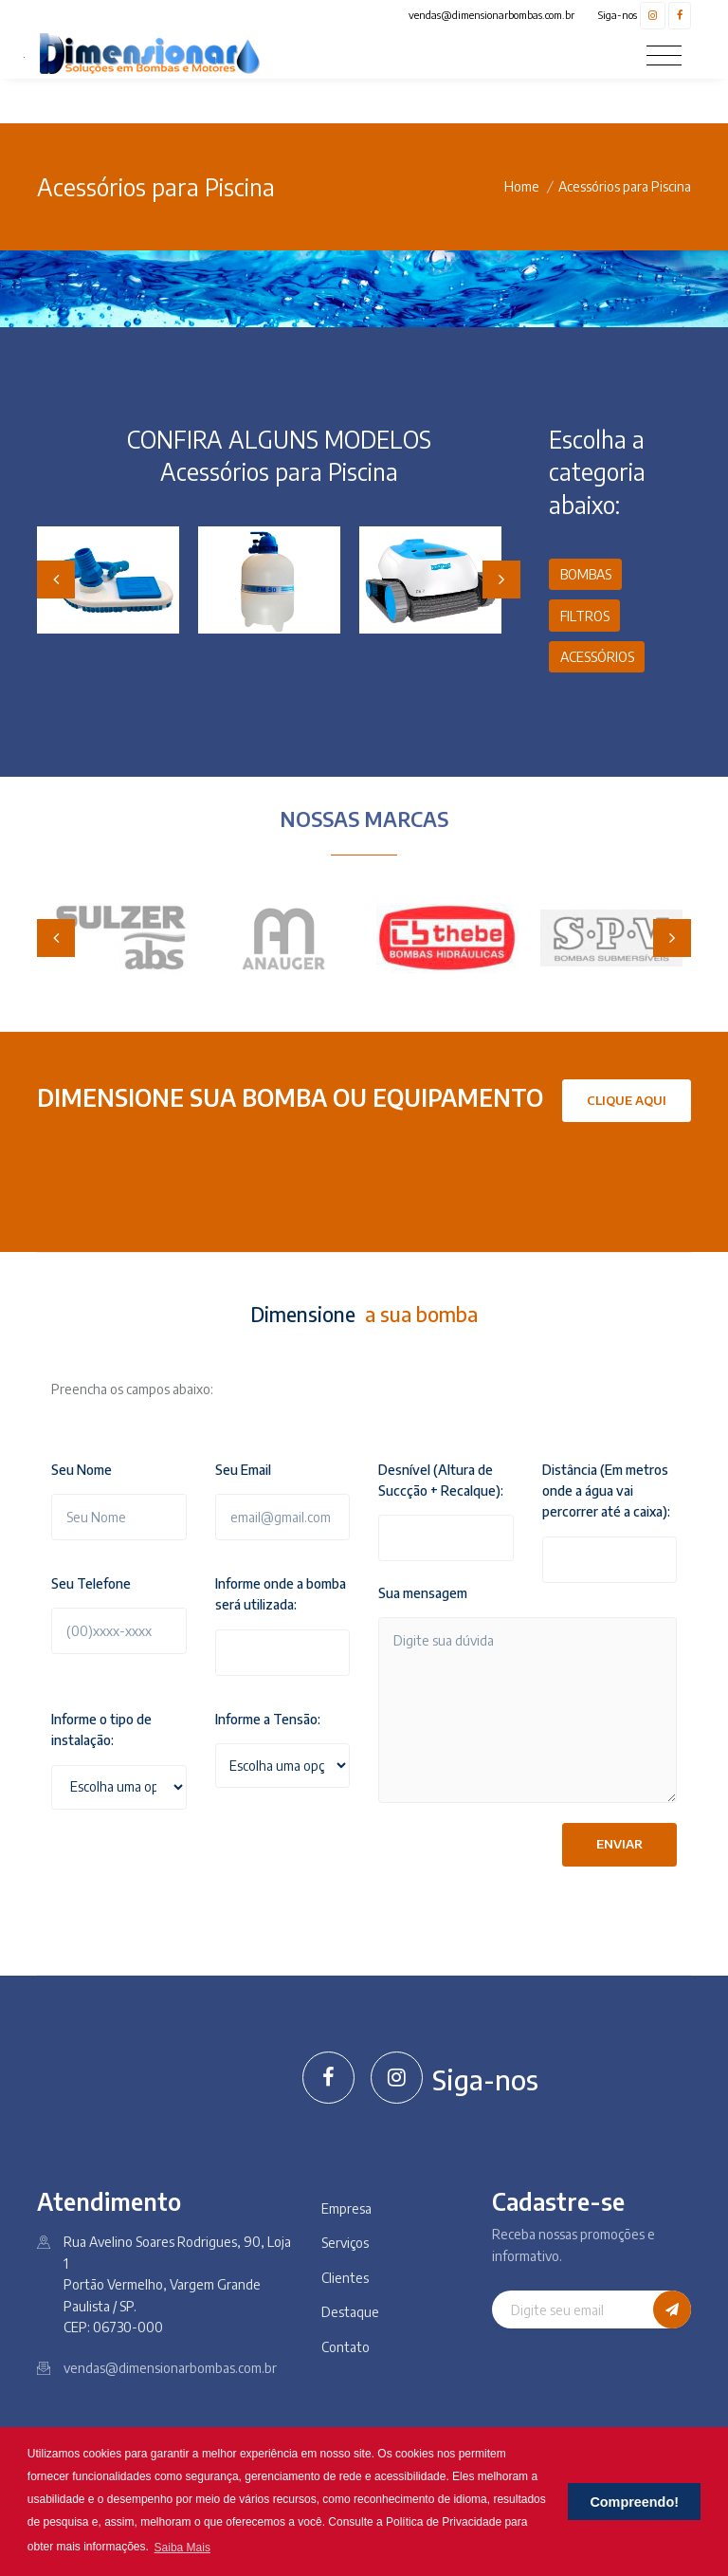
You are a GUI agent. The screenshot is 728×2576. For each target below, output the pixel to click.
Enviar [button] (619, 1843)
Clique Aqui (626, 1100)
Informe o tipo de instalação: (101, 1729)
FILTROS (585, 616)
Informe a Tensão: (267, 1719)
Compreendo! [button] (634, 2502)
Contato (345, 2347)
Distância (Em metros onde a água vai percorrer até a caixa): (606, 1491)
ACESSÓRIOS (597, 657)
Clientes (345, 2278)
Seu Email (243, 1470)
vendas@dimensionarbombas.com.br (491, 15)
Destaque (350, 2312)
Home (521, 186)
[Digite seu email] (573, 2309)
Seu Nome (81, 1470)
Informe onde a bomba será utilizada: (280, 1593)
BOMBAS (585, 574)
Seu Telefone (91, 1583)
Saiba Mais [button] (182, 2547)
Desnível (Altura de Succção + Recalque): (440, 1480)
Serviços (345, 2243)
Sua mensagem (422, 1593)
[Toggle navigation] (664, 54)
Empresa (346, 2208)
